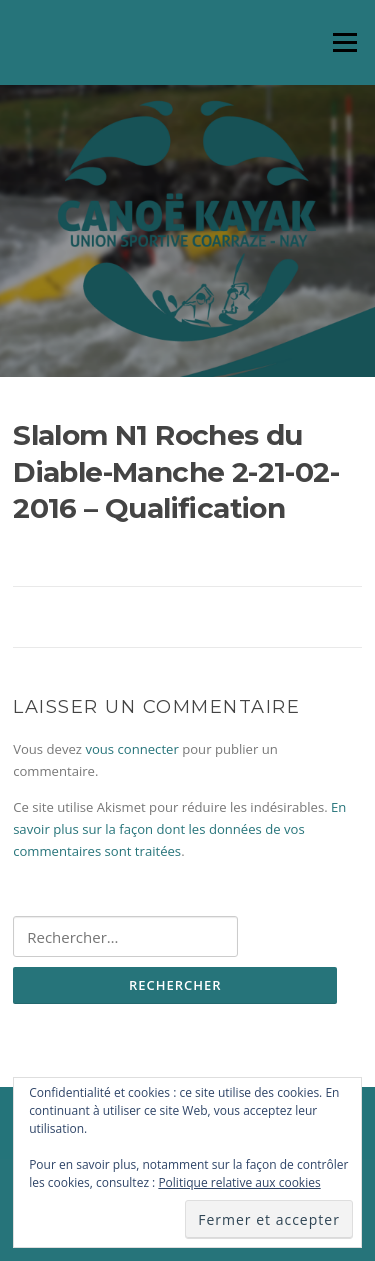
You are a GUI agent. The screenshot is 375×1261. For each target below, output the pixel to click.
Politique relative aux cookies (239, 1182)
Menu (344, 42)
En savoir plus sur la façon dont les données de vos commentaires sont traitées (179, 829)
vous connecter (131, 749)
